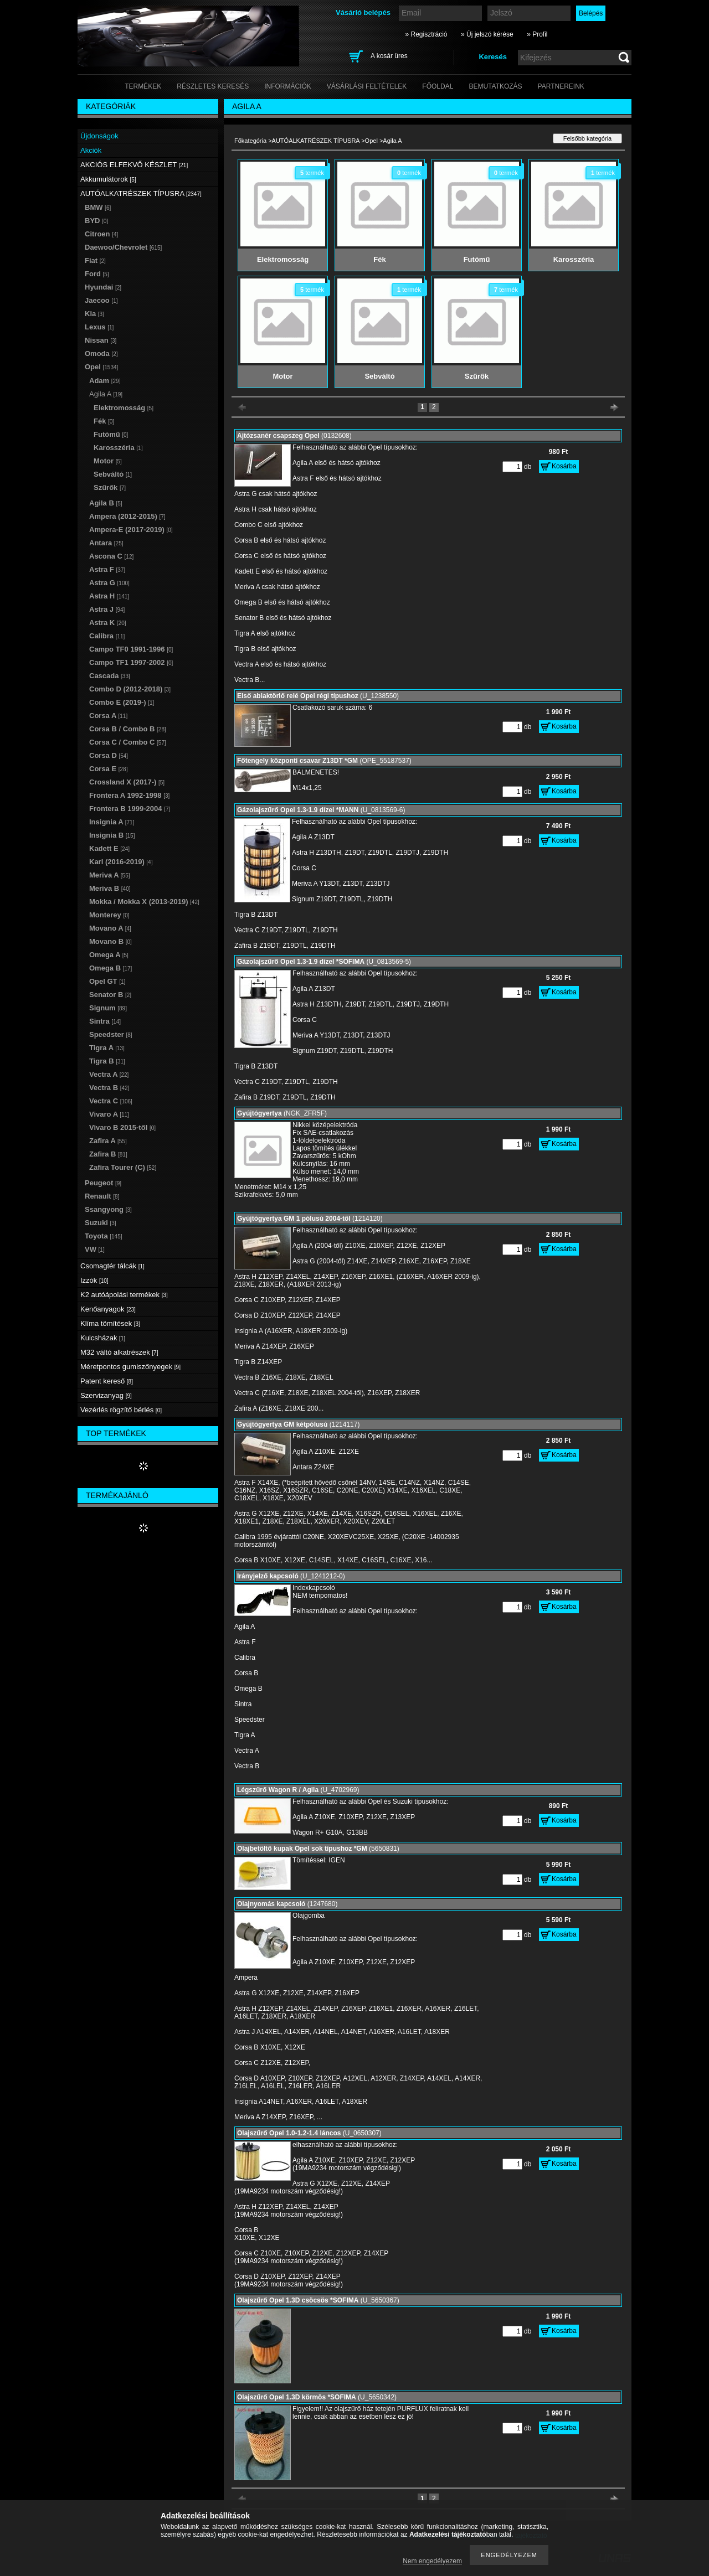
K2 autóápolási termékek (124, 1294)
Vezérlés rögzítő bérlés (121, 1410)
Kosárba (564, 466)
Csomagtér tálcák (112, 1266)
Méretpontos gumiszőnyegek (130, 1366)
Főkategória (250, 140)
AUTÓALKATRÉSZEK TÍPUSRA (316, 140)
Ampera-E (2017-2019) (131, 529)
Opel (371, 140)
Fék (104, 421)
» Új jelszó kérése (487, 34)
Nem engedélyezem (432, 2561)
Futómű (111, 434)
